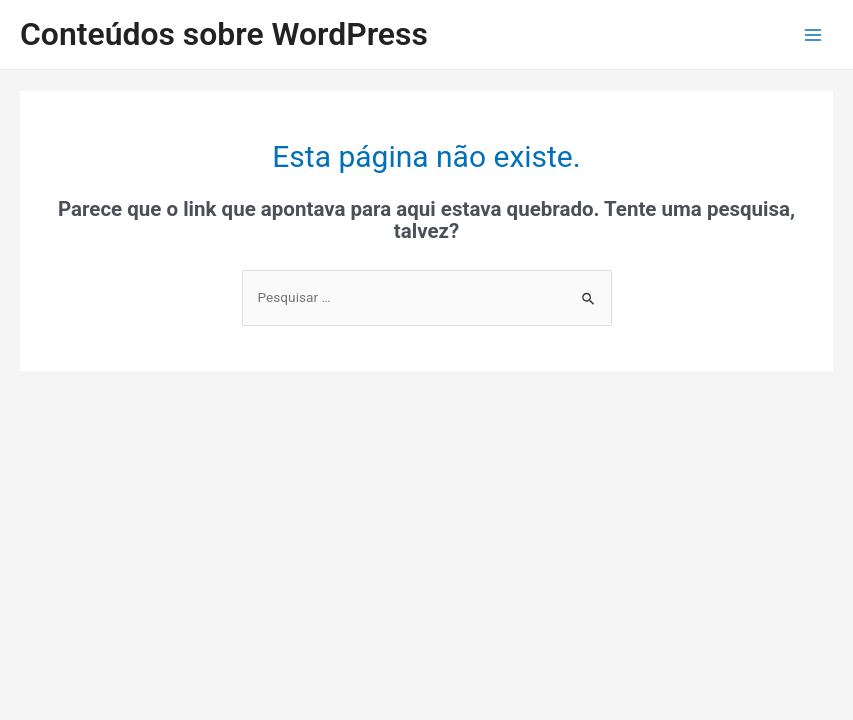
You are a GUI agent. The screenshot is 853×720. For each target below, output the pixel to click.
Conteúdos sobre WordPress (224, 34)
